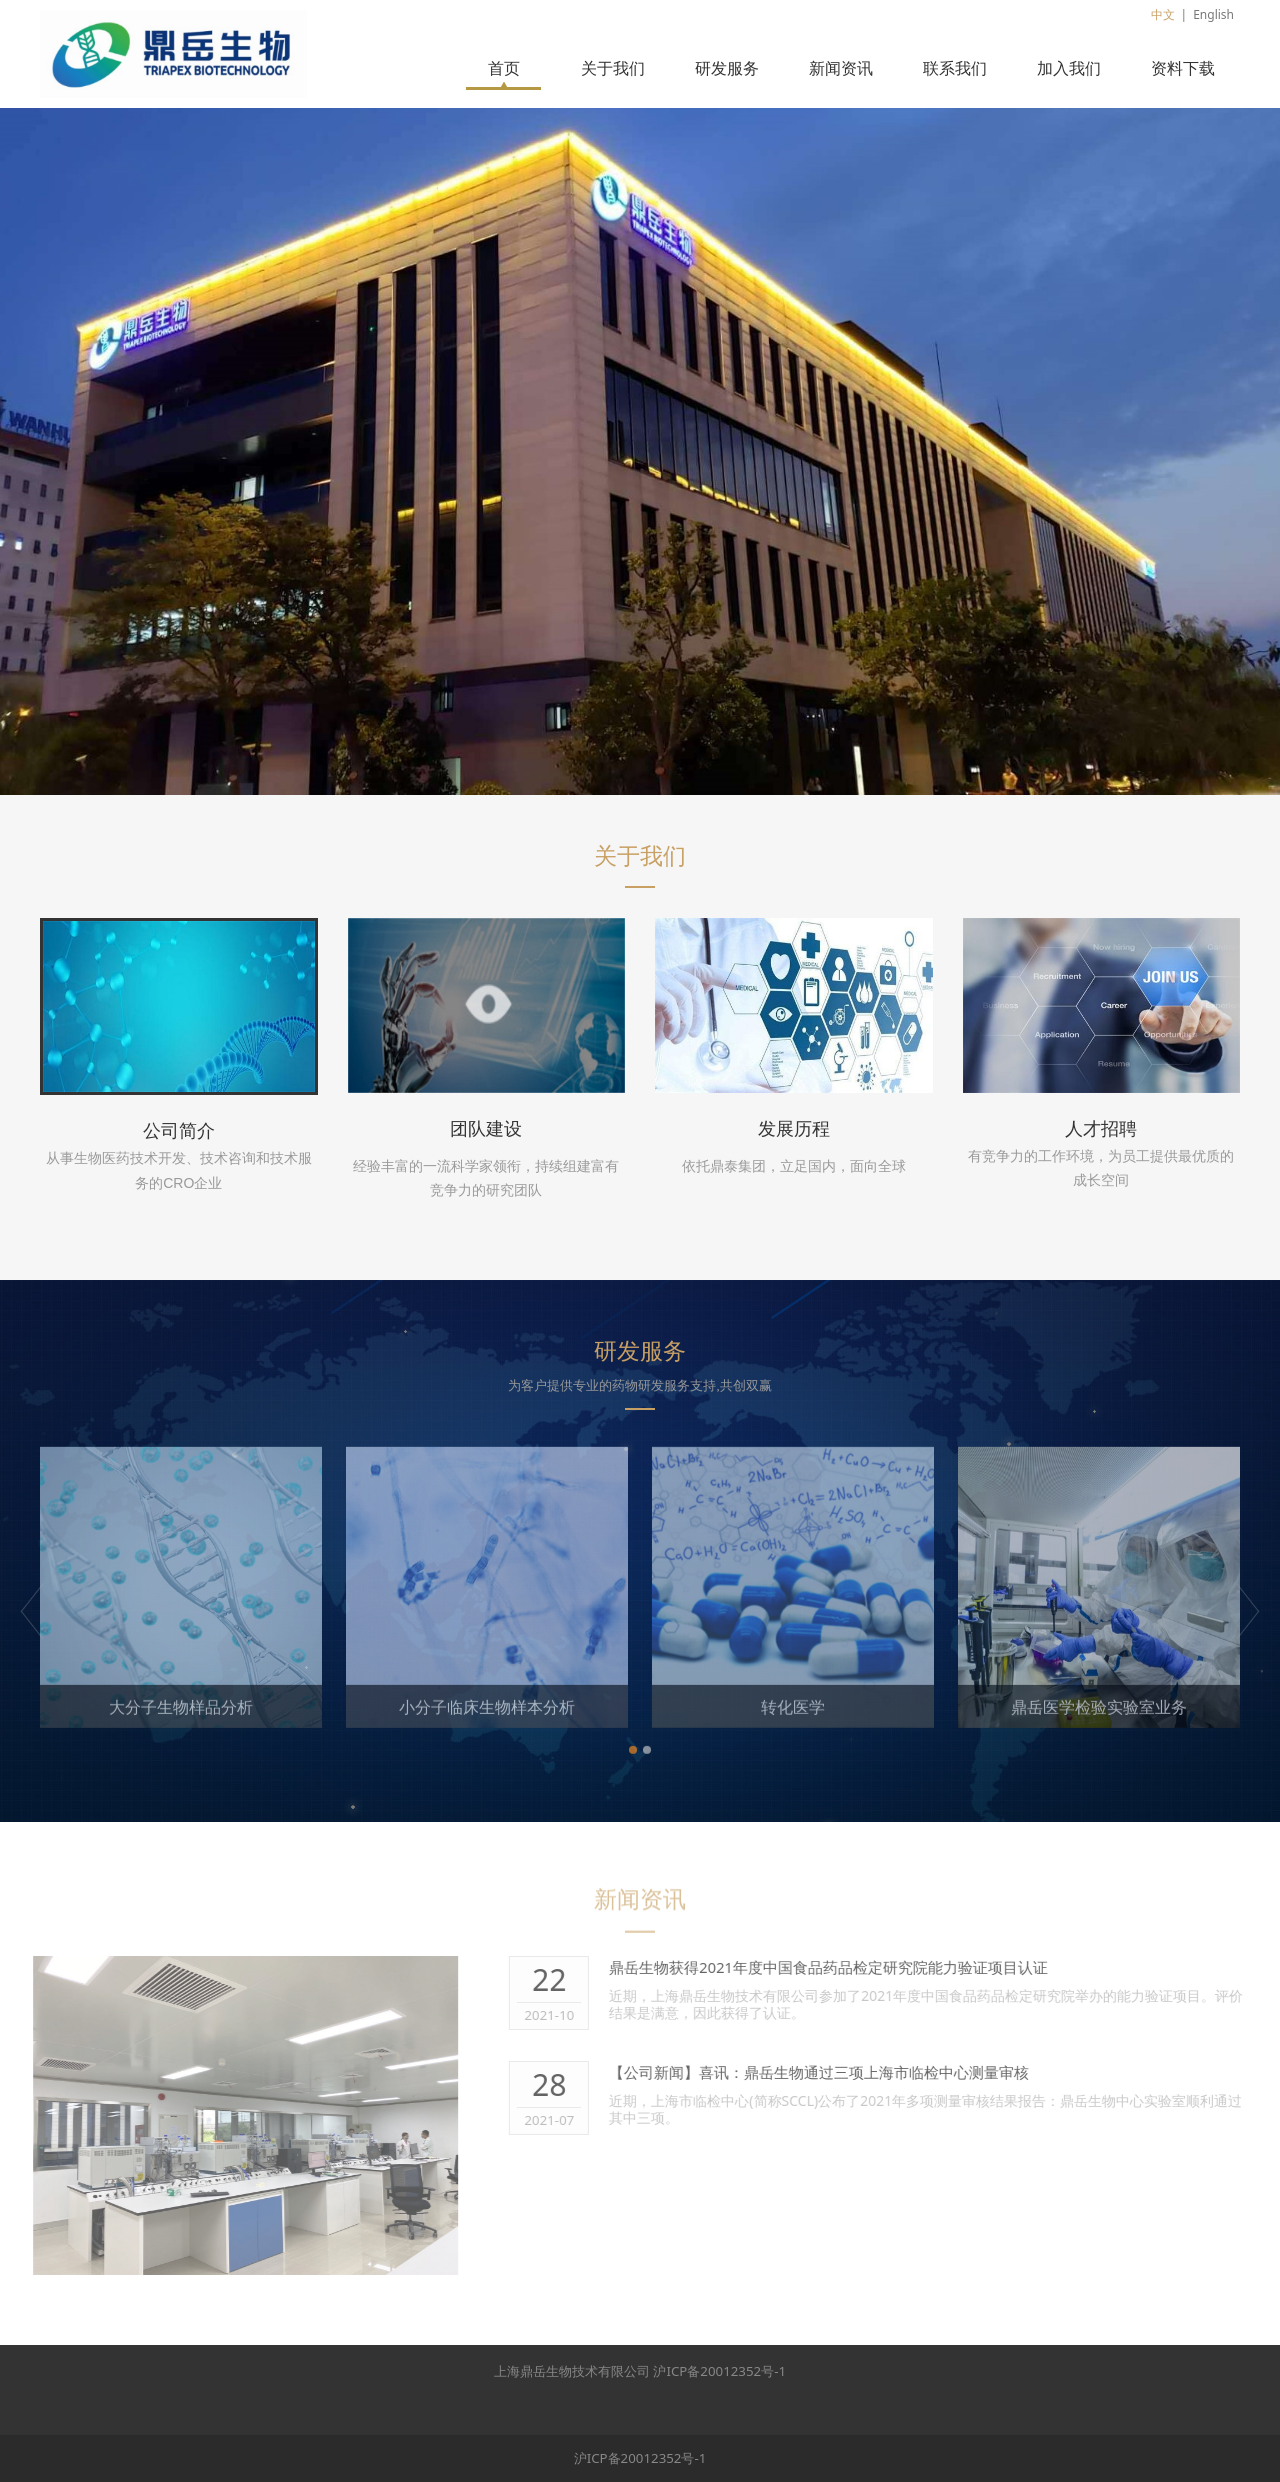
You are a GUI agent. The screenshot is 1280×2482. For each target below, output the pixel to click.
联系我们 (955, 68)
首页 (504, 68)
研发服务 (727, 68)
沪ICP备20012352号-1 (719, 2371)
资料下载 (1183, 68)
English (1213, 14)
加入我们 (1069, 68)
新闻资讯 (841, 68)
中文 (1163, 14)
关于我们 (613, 68)
